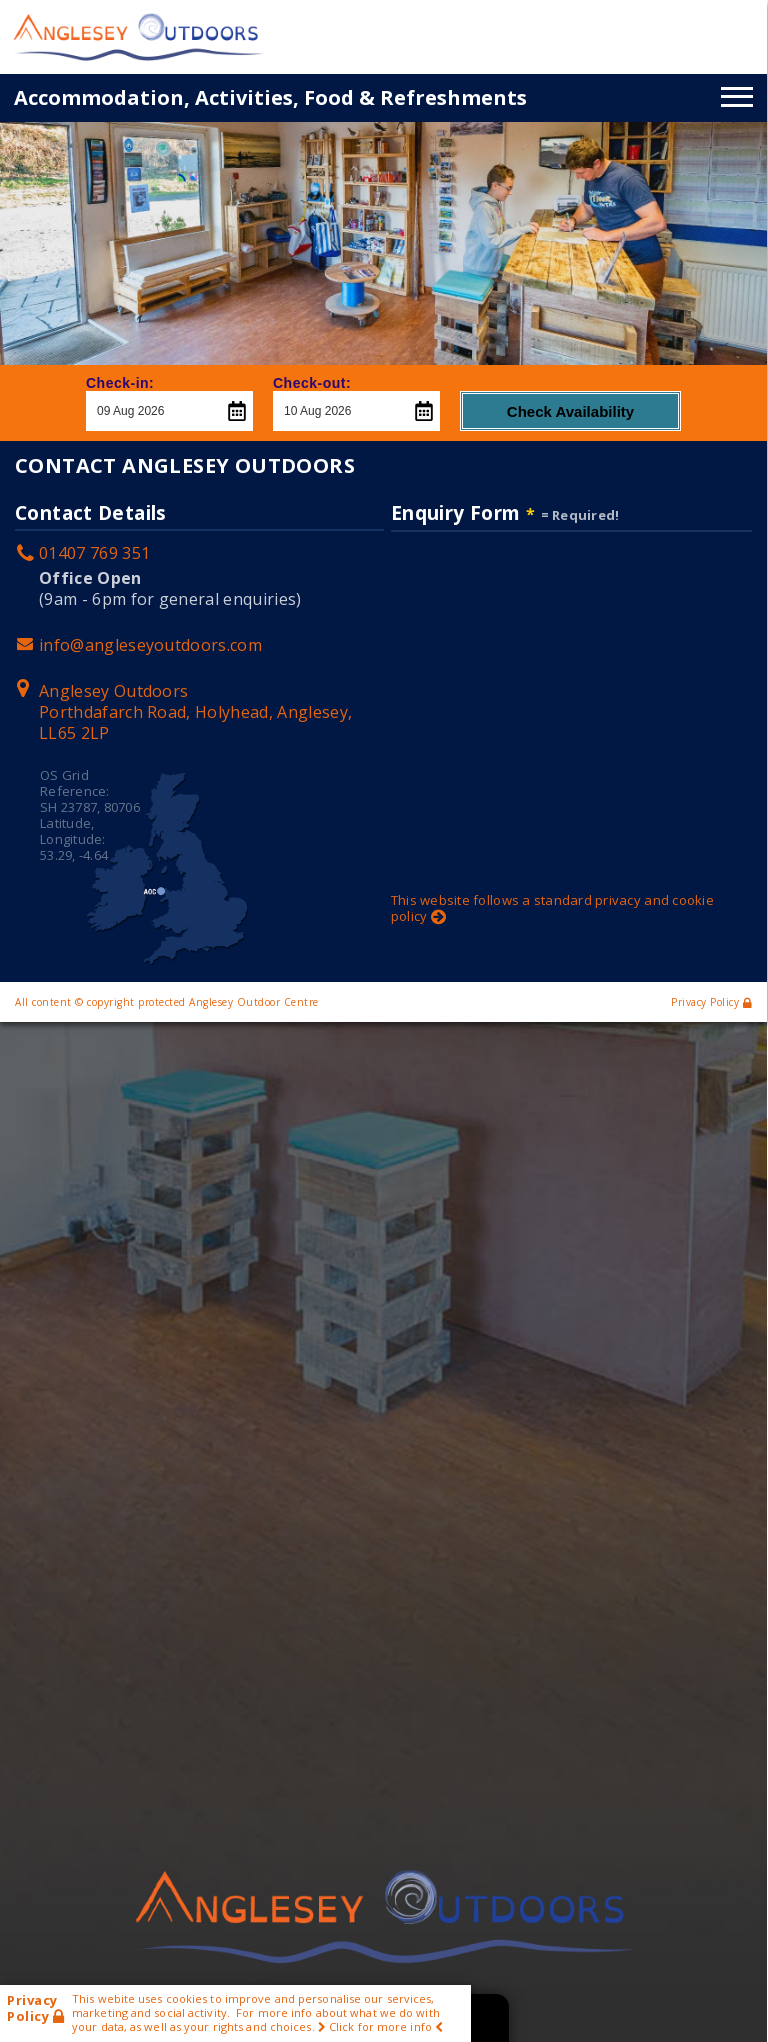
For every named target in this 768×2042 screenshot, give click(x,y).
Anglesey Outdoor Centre (254, 1002)
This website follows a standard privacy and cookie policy (552, 908)
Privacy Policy (711, 1002)
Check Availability (570, 411)
